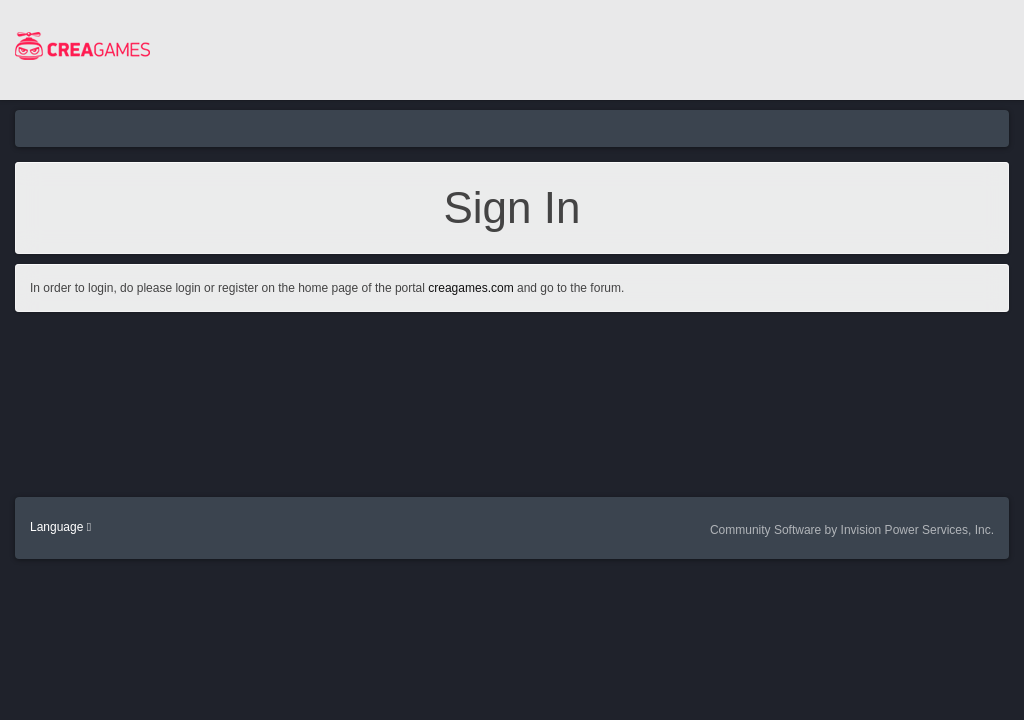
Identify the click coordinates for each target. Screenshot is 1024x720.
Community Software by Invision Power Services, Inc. (852, 530)
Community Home (387, 128)
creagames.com (470, 288)
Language (60, 527)
